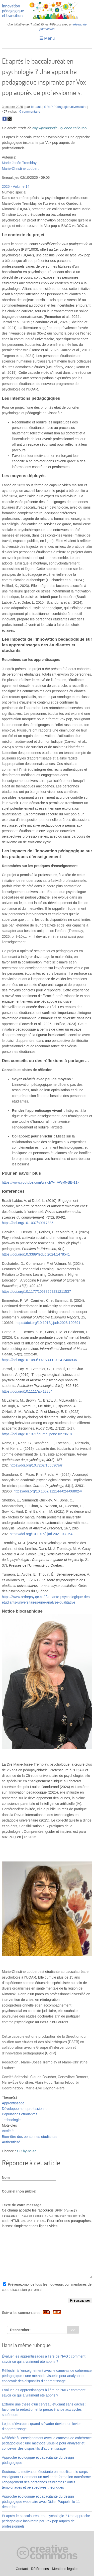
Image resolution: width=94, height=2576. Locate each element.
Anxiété (8, 2131)
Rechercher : (21, 2330)
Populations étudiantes (20, 2114)
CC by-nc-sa (26, 2151)
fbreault (36, 107)
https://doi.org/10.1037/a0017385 (28, 1223)
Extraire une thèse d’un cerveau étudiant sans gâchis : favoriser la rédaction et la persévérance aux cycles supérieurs (44, 2409)
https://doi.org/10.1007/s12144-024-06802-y (48, 1491)
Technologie (11, 2120)
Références (40, 2569)
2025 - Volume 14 (16, 186)
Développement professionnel (25, 2109)
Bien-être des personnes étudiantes (29, 2137)
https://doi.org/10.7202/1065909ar (36, 1465)
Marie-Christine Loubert (20, 169)
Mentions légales (65, 2569)
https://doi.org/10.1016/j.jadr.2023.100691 (48, 1323)
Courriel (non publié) (19, 2191)
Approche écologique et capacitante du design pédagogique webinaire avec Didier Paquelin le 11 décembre (41, 2501)
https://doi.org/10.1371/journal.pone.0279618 (37, 1434)
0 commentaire (29, 111)
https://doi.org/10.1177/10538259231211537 (36, 1291)
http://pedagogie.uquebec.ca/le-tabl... (61, 128)
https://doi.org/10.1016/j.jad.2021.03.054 (41, 1534)
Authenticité (11, 2142)
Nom (6, 2178)
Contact (22, 2569)
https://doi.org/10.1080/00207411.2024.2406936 (40, 1360)
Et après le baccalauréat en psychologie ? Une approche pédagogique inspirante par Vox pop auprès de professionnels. (46, 2521)
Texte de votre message (22, 2205)
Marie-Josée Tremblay (19, 163)
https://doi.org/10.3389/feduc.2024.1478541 (36, 1254)
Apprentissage (13, 2103)
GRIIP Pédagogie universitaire (65, 107)
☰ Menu (47, 38)
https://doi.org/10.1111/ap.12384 (28, 1391)
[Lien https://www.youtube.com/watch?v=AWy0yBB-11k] (40, 1182)
